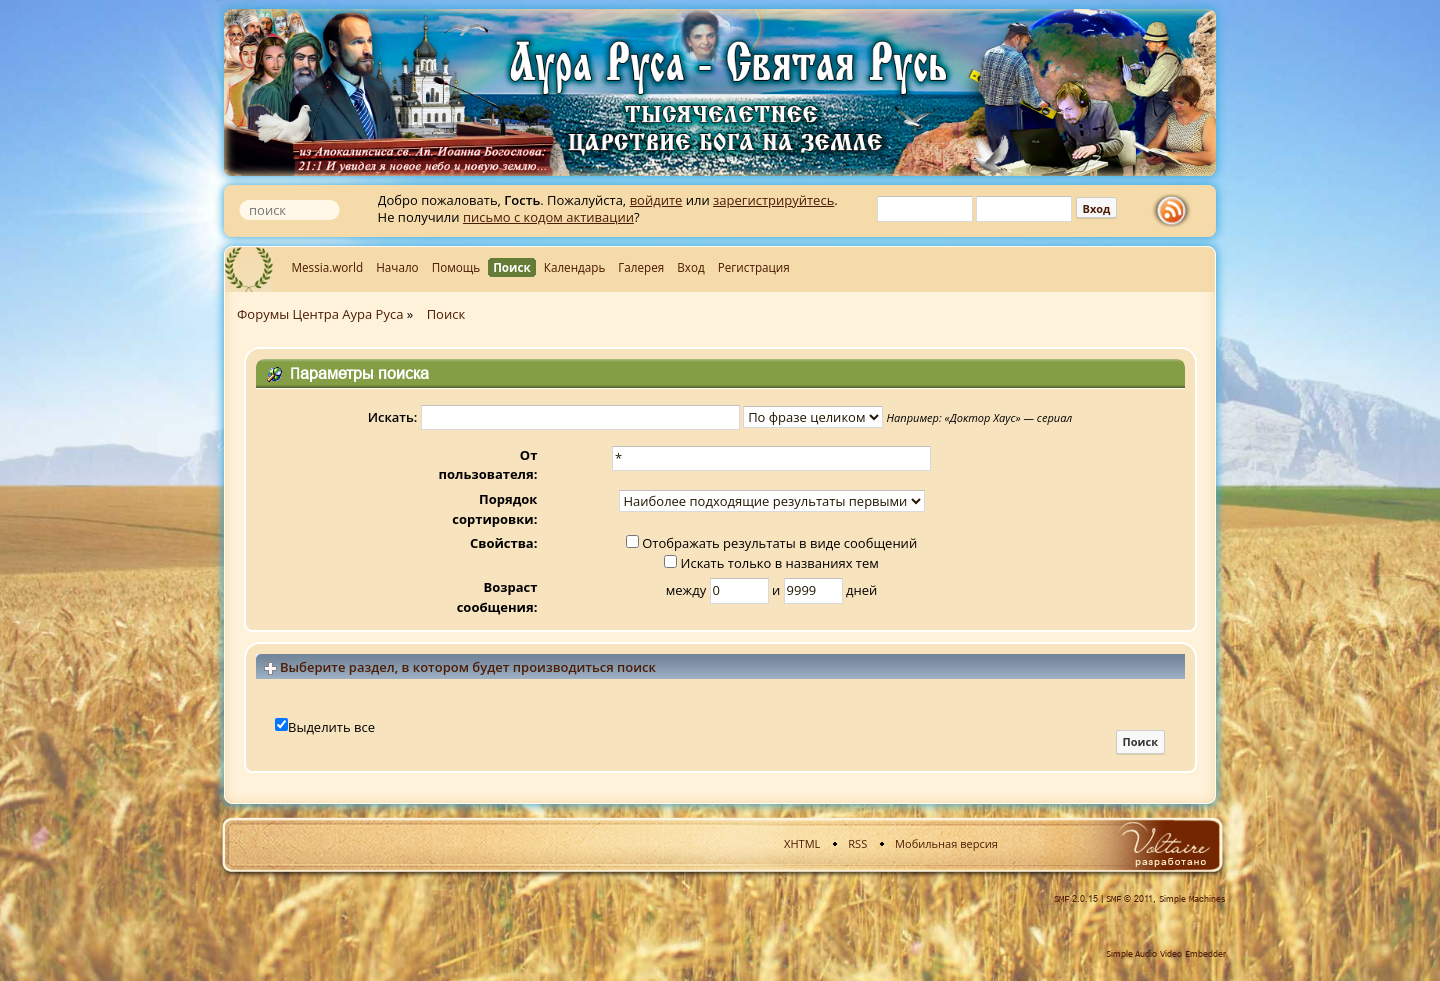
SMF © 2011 (1129, 899)
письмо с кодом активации (548, 217)
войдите (656, 200)
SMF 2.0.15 (1076, 899)
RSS (857, 843)
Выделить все (331, 727)
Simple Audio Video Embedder (1166, 954)
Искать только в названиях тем (771, 563)
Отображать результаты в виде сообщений (771, 543)
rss (1176, 211)
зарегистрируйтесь (773, 200)
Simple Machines (1192, 899)
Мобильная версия (946, 843)
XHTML (802, 843)
